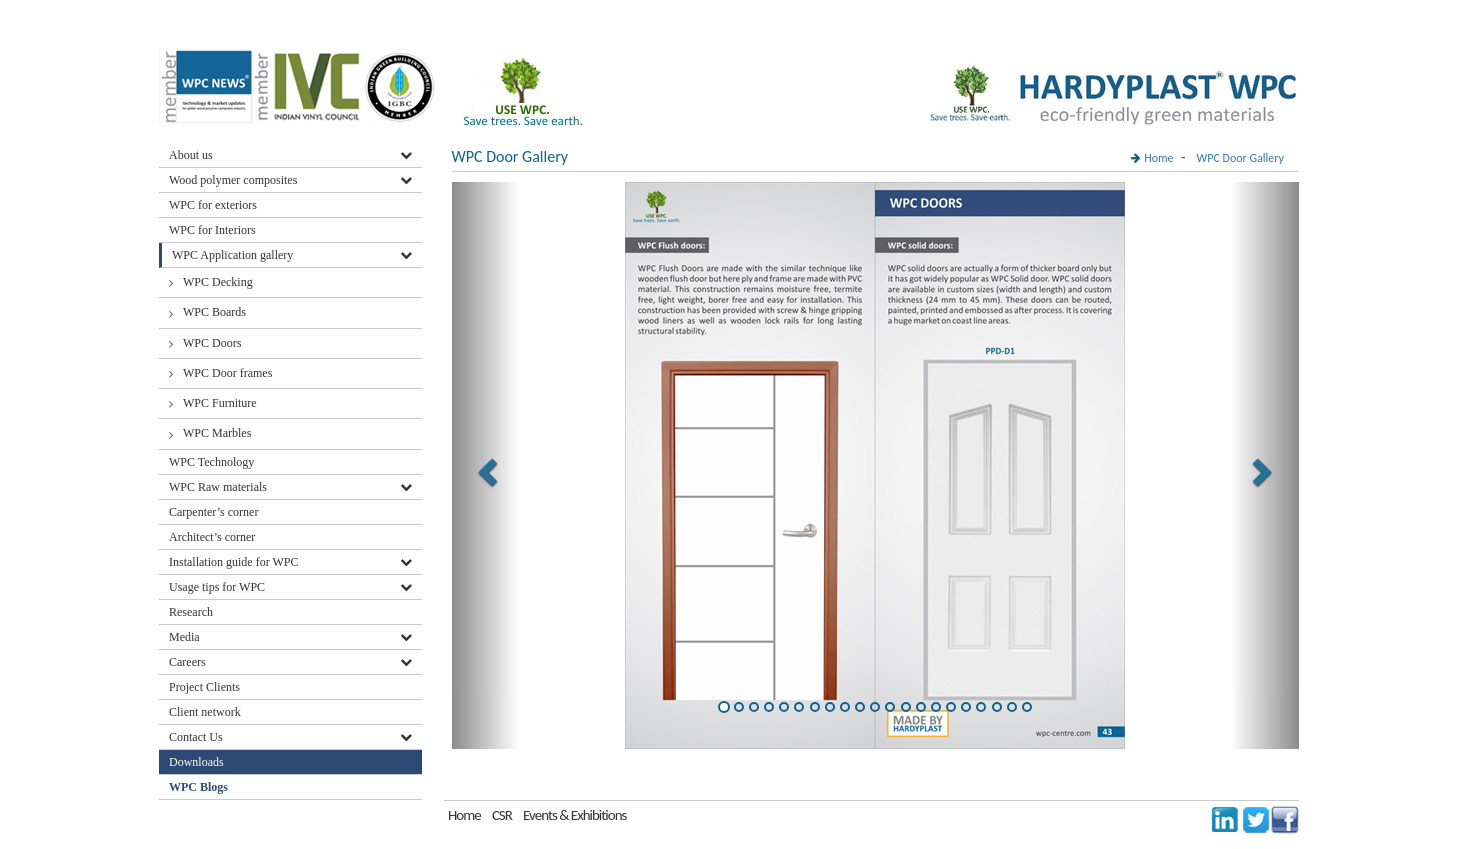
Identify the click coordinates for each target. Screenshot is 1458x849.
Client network (205, 712)
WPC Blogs (198, 787)
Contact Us (196, 737)
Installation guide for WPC (233, 562)
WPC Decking (218, 282)
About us (191, 155)
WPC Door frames (227, 373)
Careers (187, 662)
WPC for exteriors (213, 205)
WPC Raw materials (218, 487)
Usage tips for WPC (217, 587)
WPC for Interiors (212, 230)
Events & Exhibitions (574, 815)
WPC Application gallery (232, 255)
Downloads (198, 762)
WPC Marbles (217, 433)
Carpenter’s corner (213, 512)
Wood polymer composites (233, 180)
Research (191, 612)
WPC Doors (212, 343)
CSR (502, 815)
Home (1158, 158)
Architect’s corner (212, 537)
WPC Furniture (220, 403)
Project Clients (204, 687)
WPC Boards (214, 312)
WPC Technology (211, 462)
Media (184, 637)
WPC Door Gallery (1240, 158)
